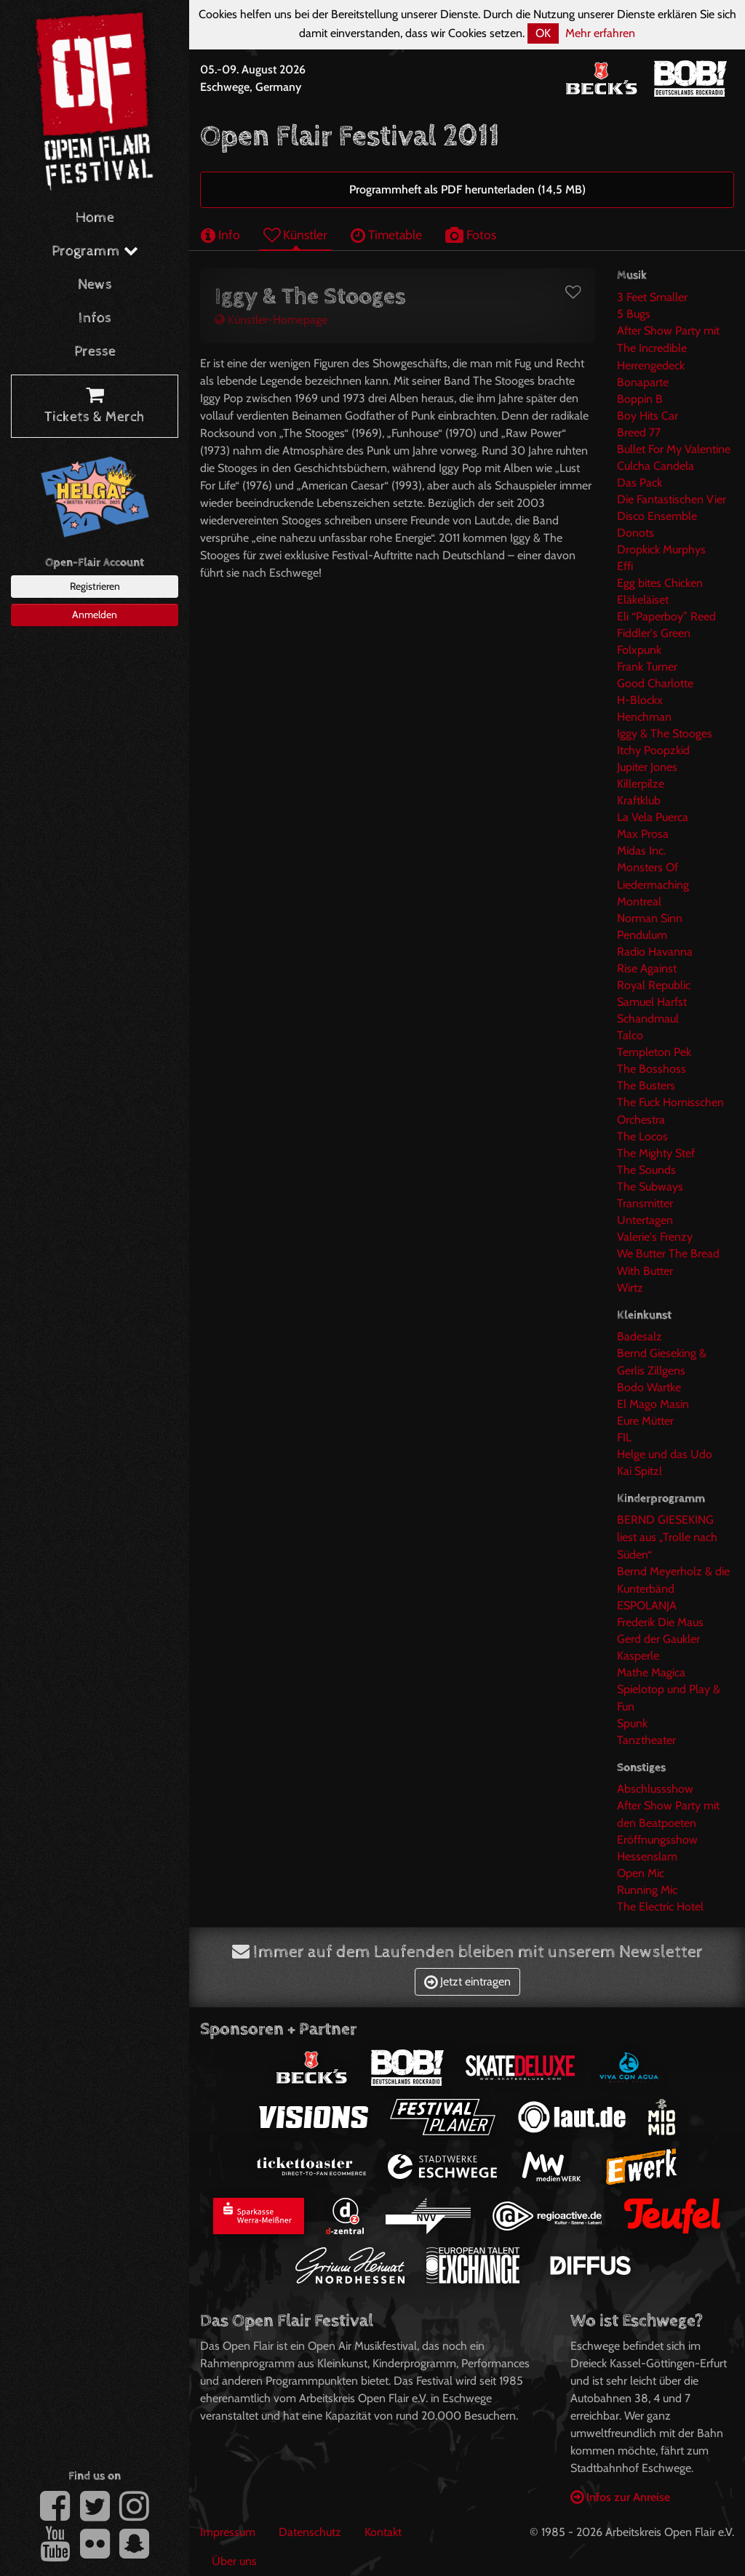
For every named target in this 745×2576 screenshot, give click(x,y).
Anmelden (94, 614)
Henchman (644, 717)
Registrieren (95, 586)
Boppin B (640, 399)
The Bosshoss (651, 1069)
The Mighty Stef (656, 1153)
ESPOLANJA (647, 1605)
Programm (95, 251)
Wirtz (630, 1288)
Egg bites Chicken (660, 583)
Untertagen (645, 1220)
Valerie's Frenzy (655, 1237)
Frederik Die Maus (660, 1622)
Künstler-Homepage (271, 320)
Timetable (386, 234)
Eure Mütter (645, 1421)
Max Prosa (643, 834)
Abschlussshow (655, 1789)
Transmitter (645, 1203)
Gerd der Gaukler (658, 1639)
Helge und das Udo (664, 1454)
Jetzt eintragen (467, 1981)
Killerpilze (640, 784)
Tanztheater (646, 1740)
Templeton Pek (654, 1052)
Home (95, 217)
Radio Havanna (655, 952)
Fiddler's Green (653, 633)
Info (220, 234)
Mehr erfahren (600, 33)
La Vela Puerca (652, 817)
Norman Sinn (649, 918)
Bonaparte (643, 382)
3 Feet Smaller (652, 297)
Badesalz (639, 1336)
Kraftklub (639, 800)
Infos (95, 318)
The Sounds (646, 1170)
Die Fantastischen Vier (671, 499)
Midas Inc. (641, 850)
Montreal (639, 901)
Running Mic (647, 1890)
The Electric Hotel (660, 1906)
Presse (95, 351)
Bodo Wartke (649, 1387)
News (95, 284)
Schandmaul (648, 1018)
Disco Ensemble (657, 516)
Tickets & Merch (94, 406)
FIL (624, 1437)
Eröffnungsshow (657, 1840)
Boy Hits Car (647, 416)
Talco (630, 1035)
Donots (635, 533)
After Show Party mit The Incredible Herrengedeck (668, 348)
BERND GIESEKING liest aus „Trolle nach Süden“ (667, 1537)
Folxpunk (639, 650)
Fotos (470, 234)
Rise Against (647, 968)
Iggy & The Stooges (664, 733)
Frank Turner (647, 666)
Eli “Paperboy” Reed (666, 616)
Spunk (632, 1723)
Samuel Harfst (652, 1002)
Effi (625, 566)
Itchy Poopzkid (653, 750)
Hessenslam (647, 1856)
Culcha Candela (655, 466)
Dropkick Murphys (661, 549)
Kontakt (383, 2532)
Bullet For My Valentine (673, 449)
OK (543, 33)
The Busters (646, 1085)
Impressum (227, 2532)
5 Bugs (633, 314)
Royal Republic (653, 985)
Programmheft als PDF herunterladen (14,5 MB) (467, 189)
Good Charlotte (655, 683)
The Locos (642, 1136)
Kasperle (638, 1656)
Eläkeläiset (643, 600)
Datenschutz (310, 2532)
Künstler (295, 234)
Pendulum (642, 935)
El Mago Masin (653, 1404)
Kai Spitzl (639, 1471)
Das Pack (639, 482)
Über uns (234, 2561)
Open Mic (640, 1873)
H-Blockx (640, 700)
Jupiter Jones (647, 767)
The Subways (650, 1186)
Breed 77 (639, 432)
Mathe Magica (651, 1672)
